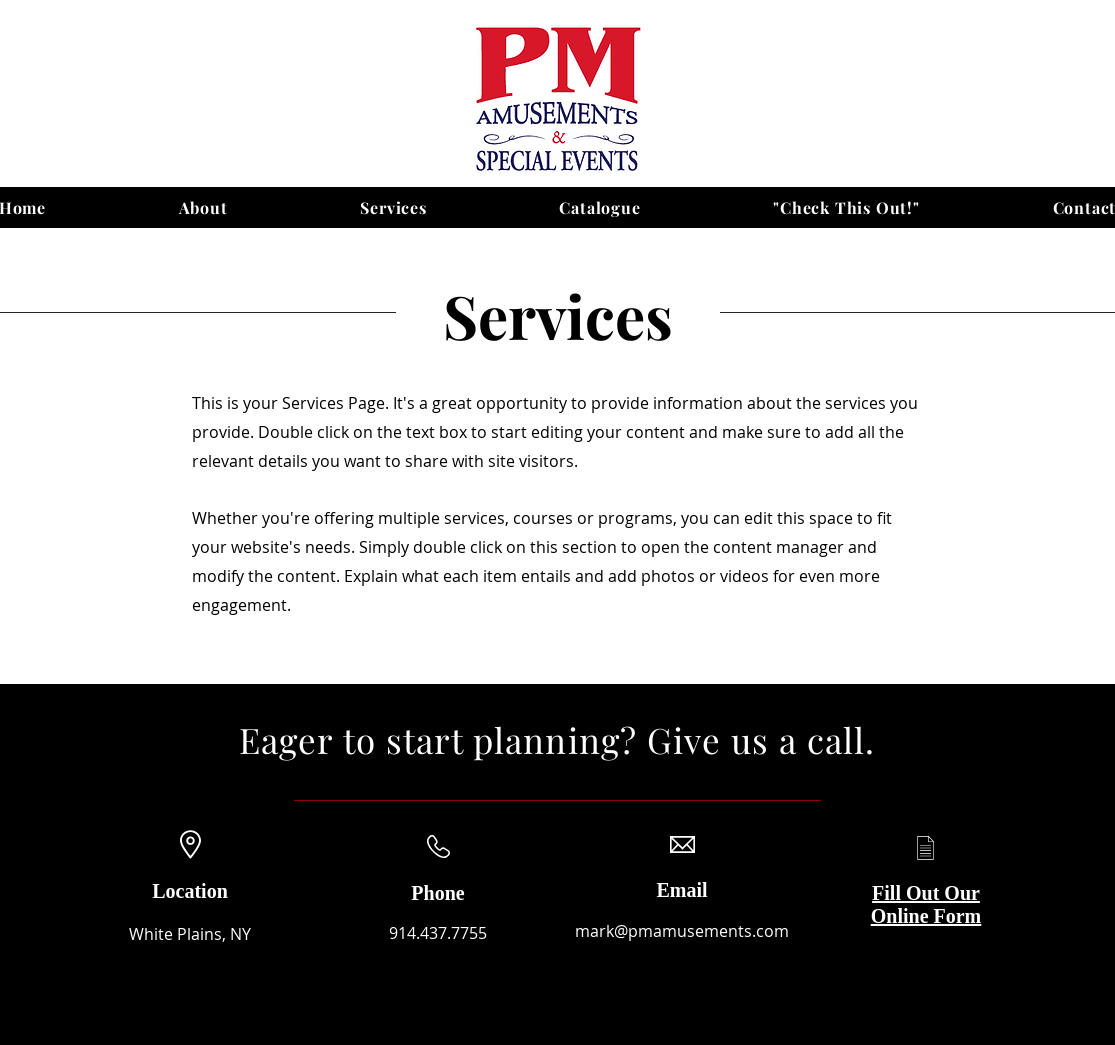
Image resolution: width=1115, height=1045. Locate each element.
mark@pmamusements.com (682, 931)
